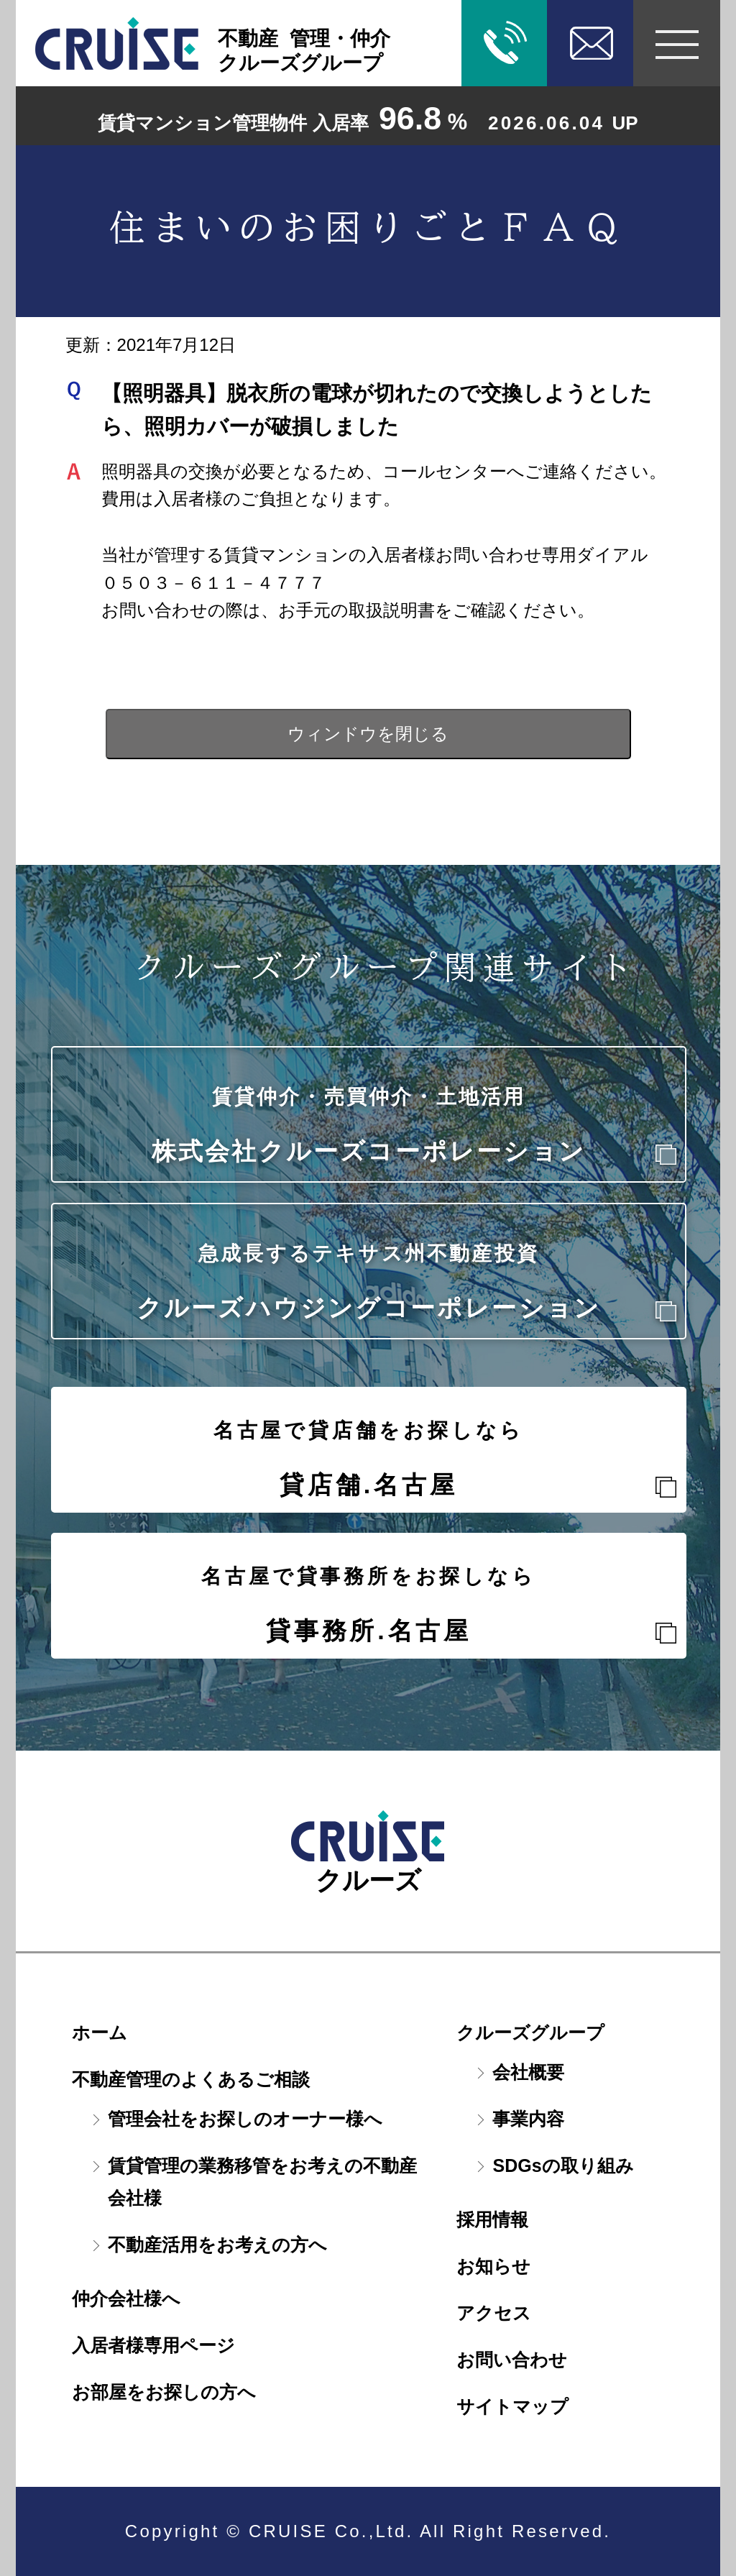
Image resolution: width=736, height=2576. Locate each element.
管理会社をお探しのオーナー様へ (245, 2119)
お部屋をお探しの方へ (164, 2392)
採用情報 (492, 2219)
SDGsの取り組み (562, 2165)
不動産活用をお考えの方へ (217, 2244)
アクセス (493, 2313)
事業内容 (528, 2119)
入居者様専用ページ (153, 2345)
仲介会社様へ (126, 2298)
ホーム (99, 2032)
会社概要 (528, 2072)
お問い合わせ (511, 2360)
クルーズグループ (530, 2032)
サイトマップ (512, 2406)
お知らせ (493, 2266)
